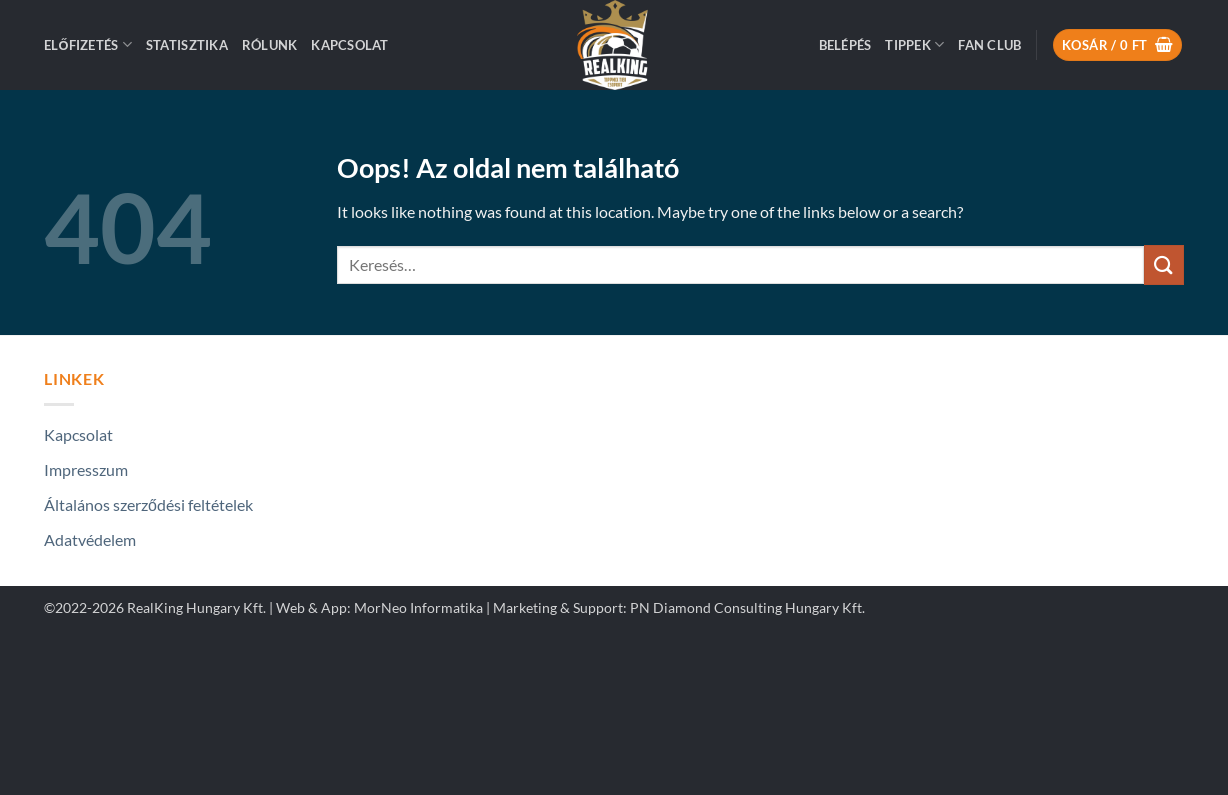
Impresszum (86, 469)
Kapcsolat (349, 45)
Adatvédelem (90, 539)
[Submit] (1164, 264)
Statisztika (187, 45)
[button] (845, 45)
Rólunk (270, 45)
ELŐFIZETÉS (88, 44)
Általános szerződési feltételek (148, 504)
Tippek (914, 44)
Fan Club (989, 45)
